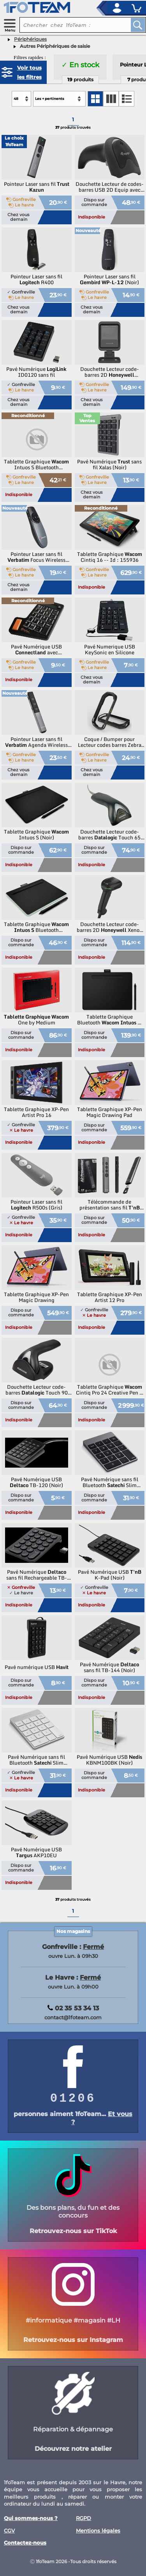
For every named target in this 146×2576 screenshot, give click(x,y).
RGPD (83, 2518)
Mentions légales (98, 2531)
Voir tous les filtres (29, 72)
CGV (9, 2531)
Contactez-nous (25, 2543)
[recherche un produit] (69, 25)
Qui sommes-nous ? (31, 2518)
